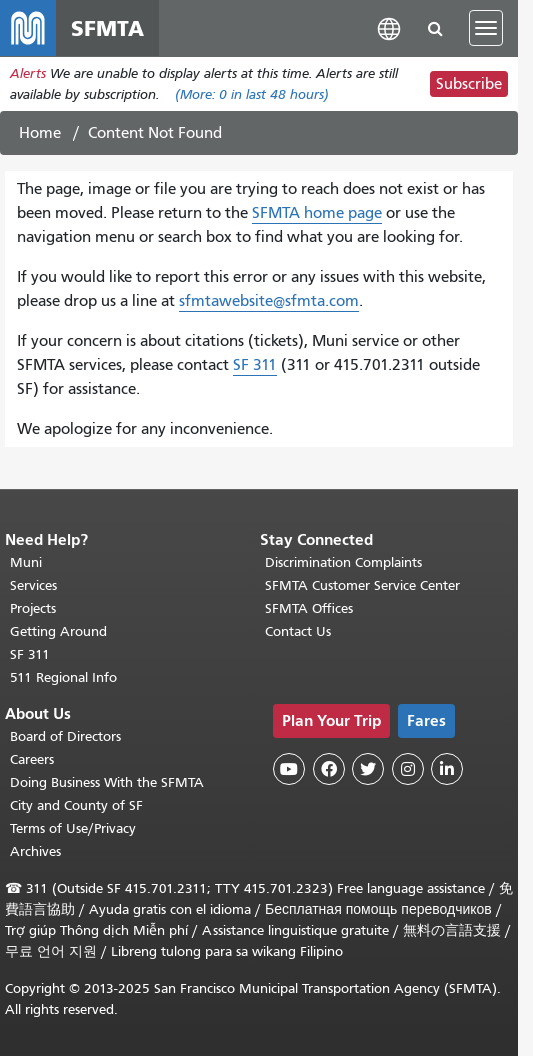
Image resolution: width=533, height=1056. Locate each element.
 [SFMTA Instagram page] (408, 769)
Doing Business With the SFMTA (107, 782)
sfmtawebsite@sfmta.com (269, 301)
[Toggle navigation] (486, 28)
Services (33, 585)
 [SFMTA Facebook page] (329, 769)
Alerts (28, 73)
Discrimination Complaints (343, 562)
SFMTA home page (317, 213)
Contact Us (298, 631)
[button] (389, 27)
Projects (33, 608)
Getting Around (58, 631)
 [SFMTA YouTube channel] (289, 769)
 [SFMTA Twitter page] (368, 769)
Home (40, 133)
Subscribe (469, 84)
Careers (32, 759)
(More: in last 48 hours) (252, 94)
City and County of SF (76, 805)
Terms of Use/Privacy (73, 828)
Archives (35, 851)
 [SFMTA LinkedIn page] (447, 769)
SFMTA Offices (309, 608)
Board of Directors (65, 736)
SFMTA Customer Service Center (362, 585)
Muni (26, 562)
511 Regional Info (63, 677)
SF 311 (255, 365)
